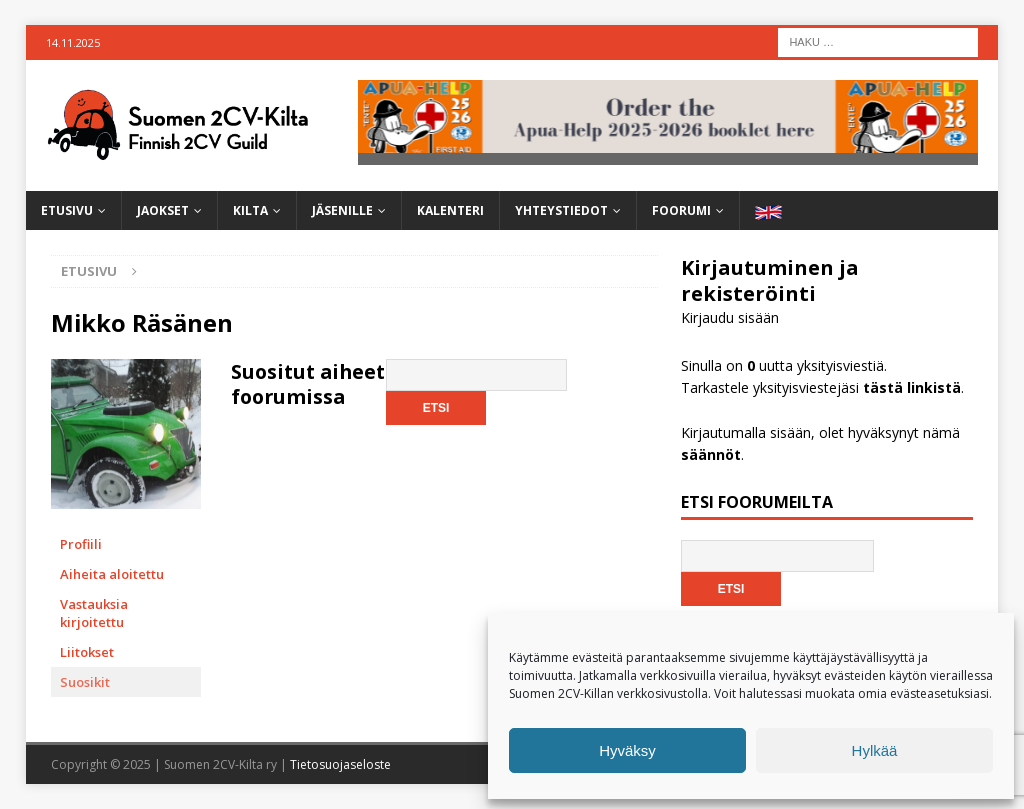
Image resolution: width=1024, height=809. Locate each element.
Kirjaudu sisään (730, 317)
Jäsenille (342, 210)
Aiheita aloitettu (112, 574)
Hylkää (875, 750)
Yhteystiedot (561, 210)
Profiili (81, 544)
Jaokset (163, 210)
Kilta (250, 210)
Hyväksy (627, 750)
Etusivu (67, 210)
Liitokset (87, 652)
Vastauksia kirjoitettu (94, 613)
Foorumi (681, 210)
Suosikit (85, 682)
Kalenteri (450, 210)
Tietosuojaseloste (340, 764)
